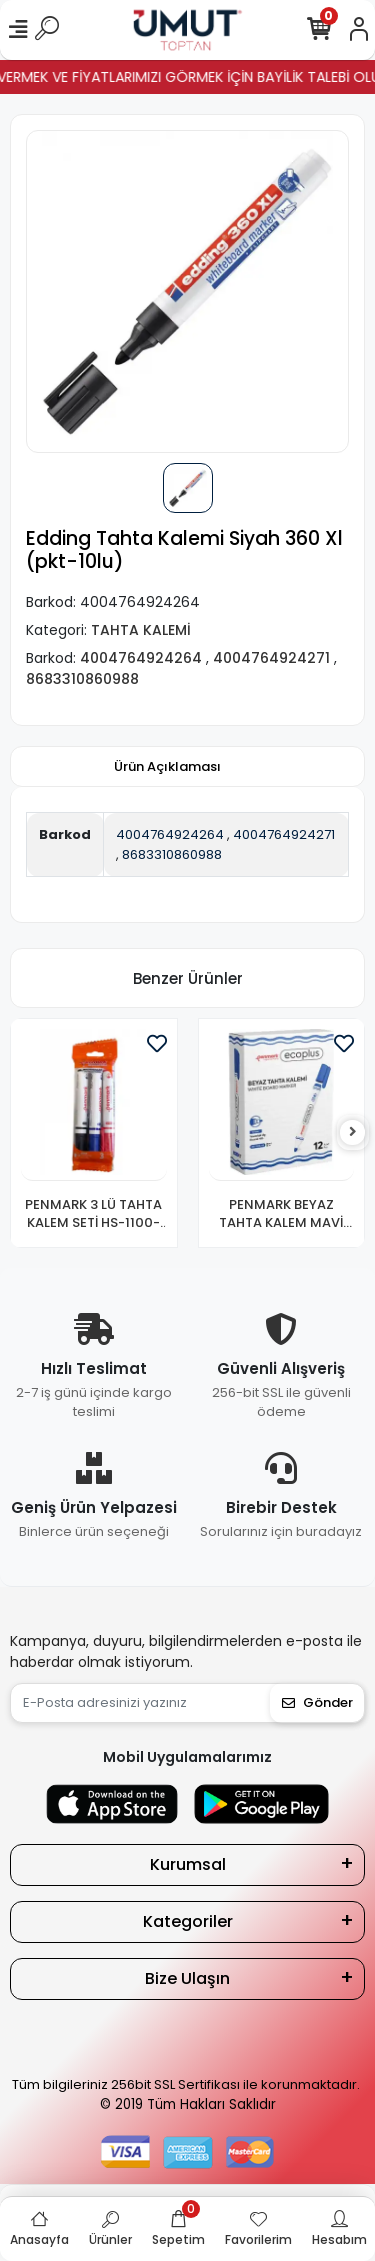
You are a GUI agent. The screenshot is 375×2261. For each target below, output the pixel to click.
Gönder (317, 1702)
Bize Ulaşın (187, 1978)
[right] (353, 1132)
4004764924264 (170, 834)
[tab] (167, 767)
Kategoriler (188, 1921)
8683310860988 (172, 854)
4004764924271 (284, 834)
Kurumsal (188, 1864)
